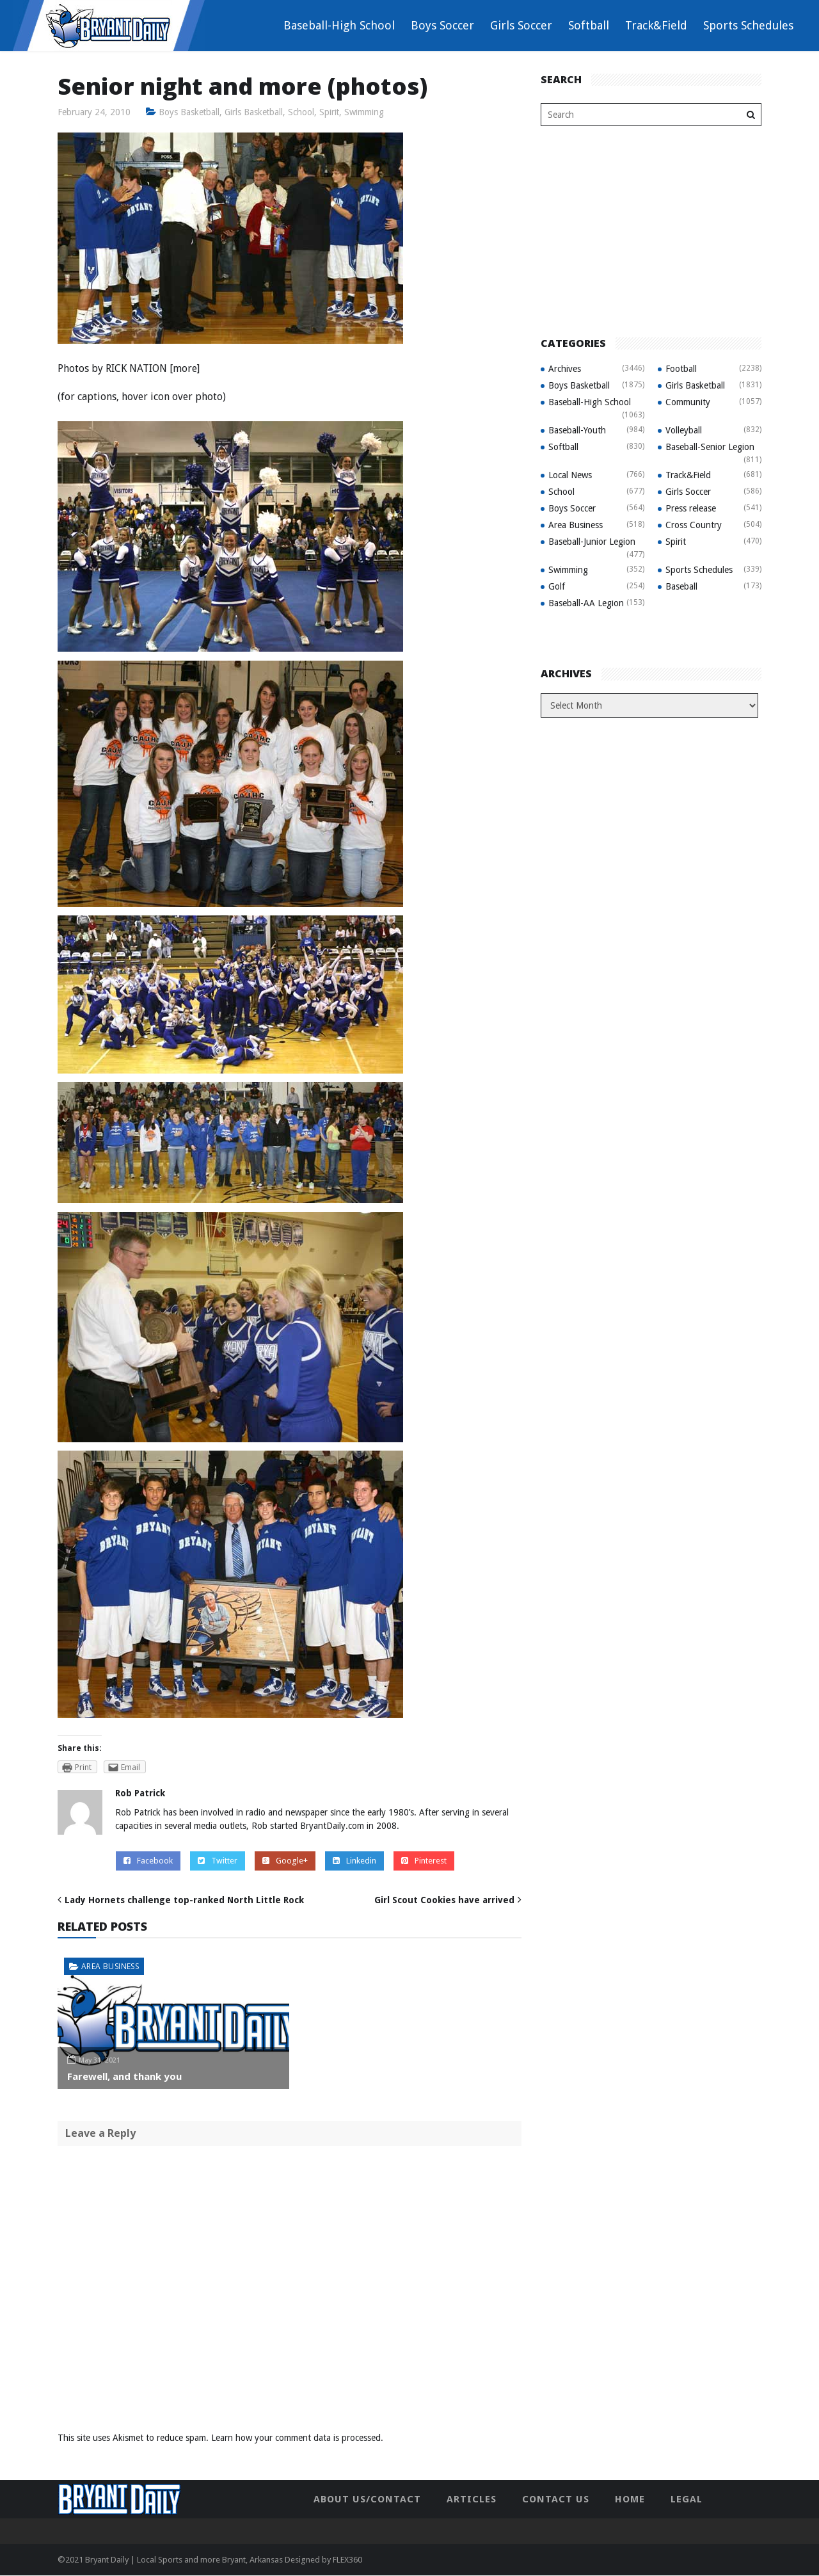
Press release (690, 508)
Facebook (148, 1861)
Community (687, 402)
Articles (472, 2499)
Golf (556, 586)
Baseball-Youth (577, 430)
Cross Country (693, 525)
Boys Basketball (189, 112)
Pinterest (424, 1861)
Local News (570, 475)
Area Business (110, 1966)
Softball (588, 25)
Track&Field (656, 25)
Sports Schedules (748, 25)
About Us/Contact (367, 2499)
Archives (564, 369)
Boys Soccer (442, 25)
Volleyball (683, 430)
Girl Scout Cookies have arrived (444, 1900)
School (303, 112)
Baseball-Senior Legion (709, 447)
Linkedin (354, 1861)
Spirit (331, 112)
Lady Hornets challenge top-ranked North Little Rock (184, 1900)
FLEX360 (347, 2559)
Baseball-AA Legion (586, 603)
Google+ (285, 1861)
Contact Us (555, 2499)
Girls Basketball (255, 112)
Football (681, 369)
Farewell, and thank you (124, 2076)
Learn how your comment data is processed (296, 2438)
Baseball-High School (339, 25)
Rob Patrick (140, 1794)
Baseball (681, 586)
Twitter (217, 1861)
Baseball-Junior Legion (591, 541)
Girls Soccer (521, 25)
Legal (687, 2499)
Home (630, 2499)
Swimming (366, 112)
